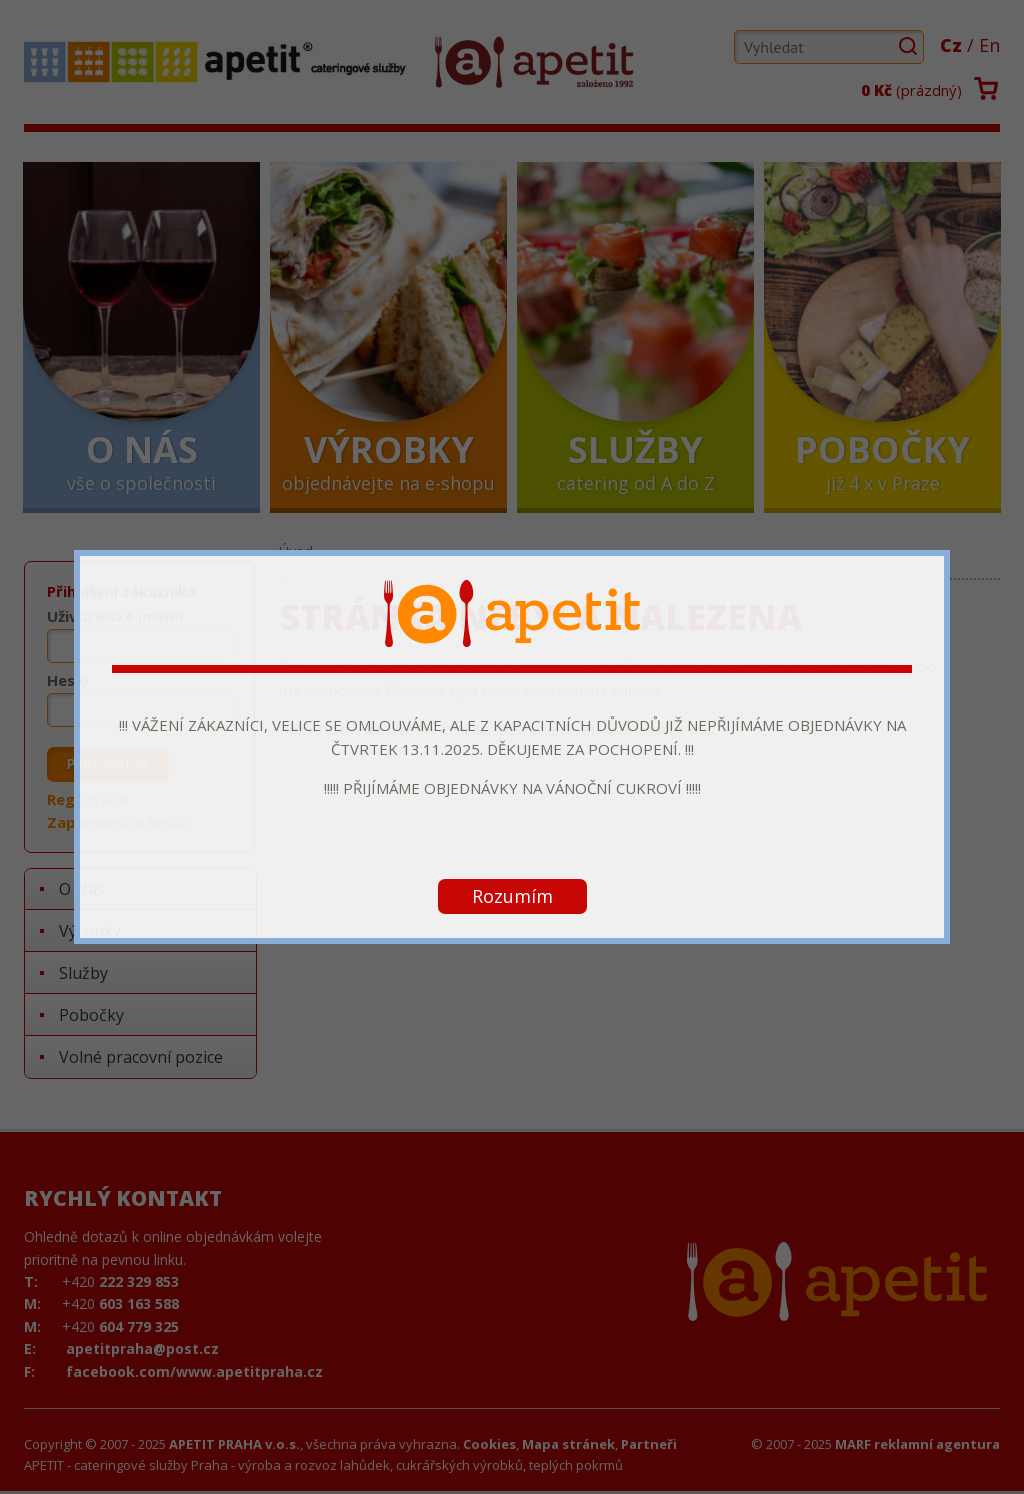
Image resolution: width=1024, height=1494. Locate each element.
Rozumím (512, 896)
